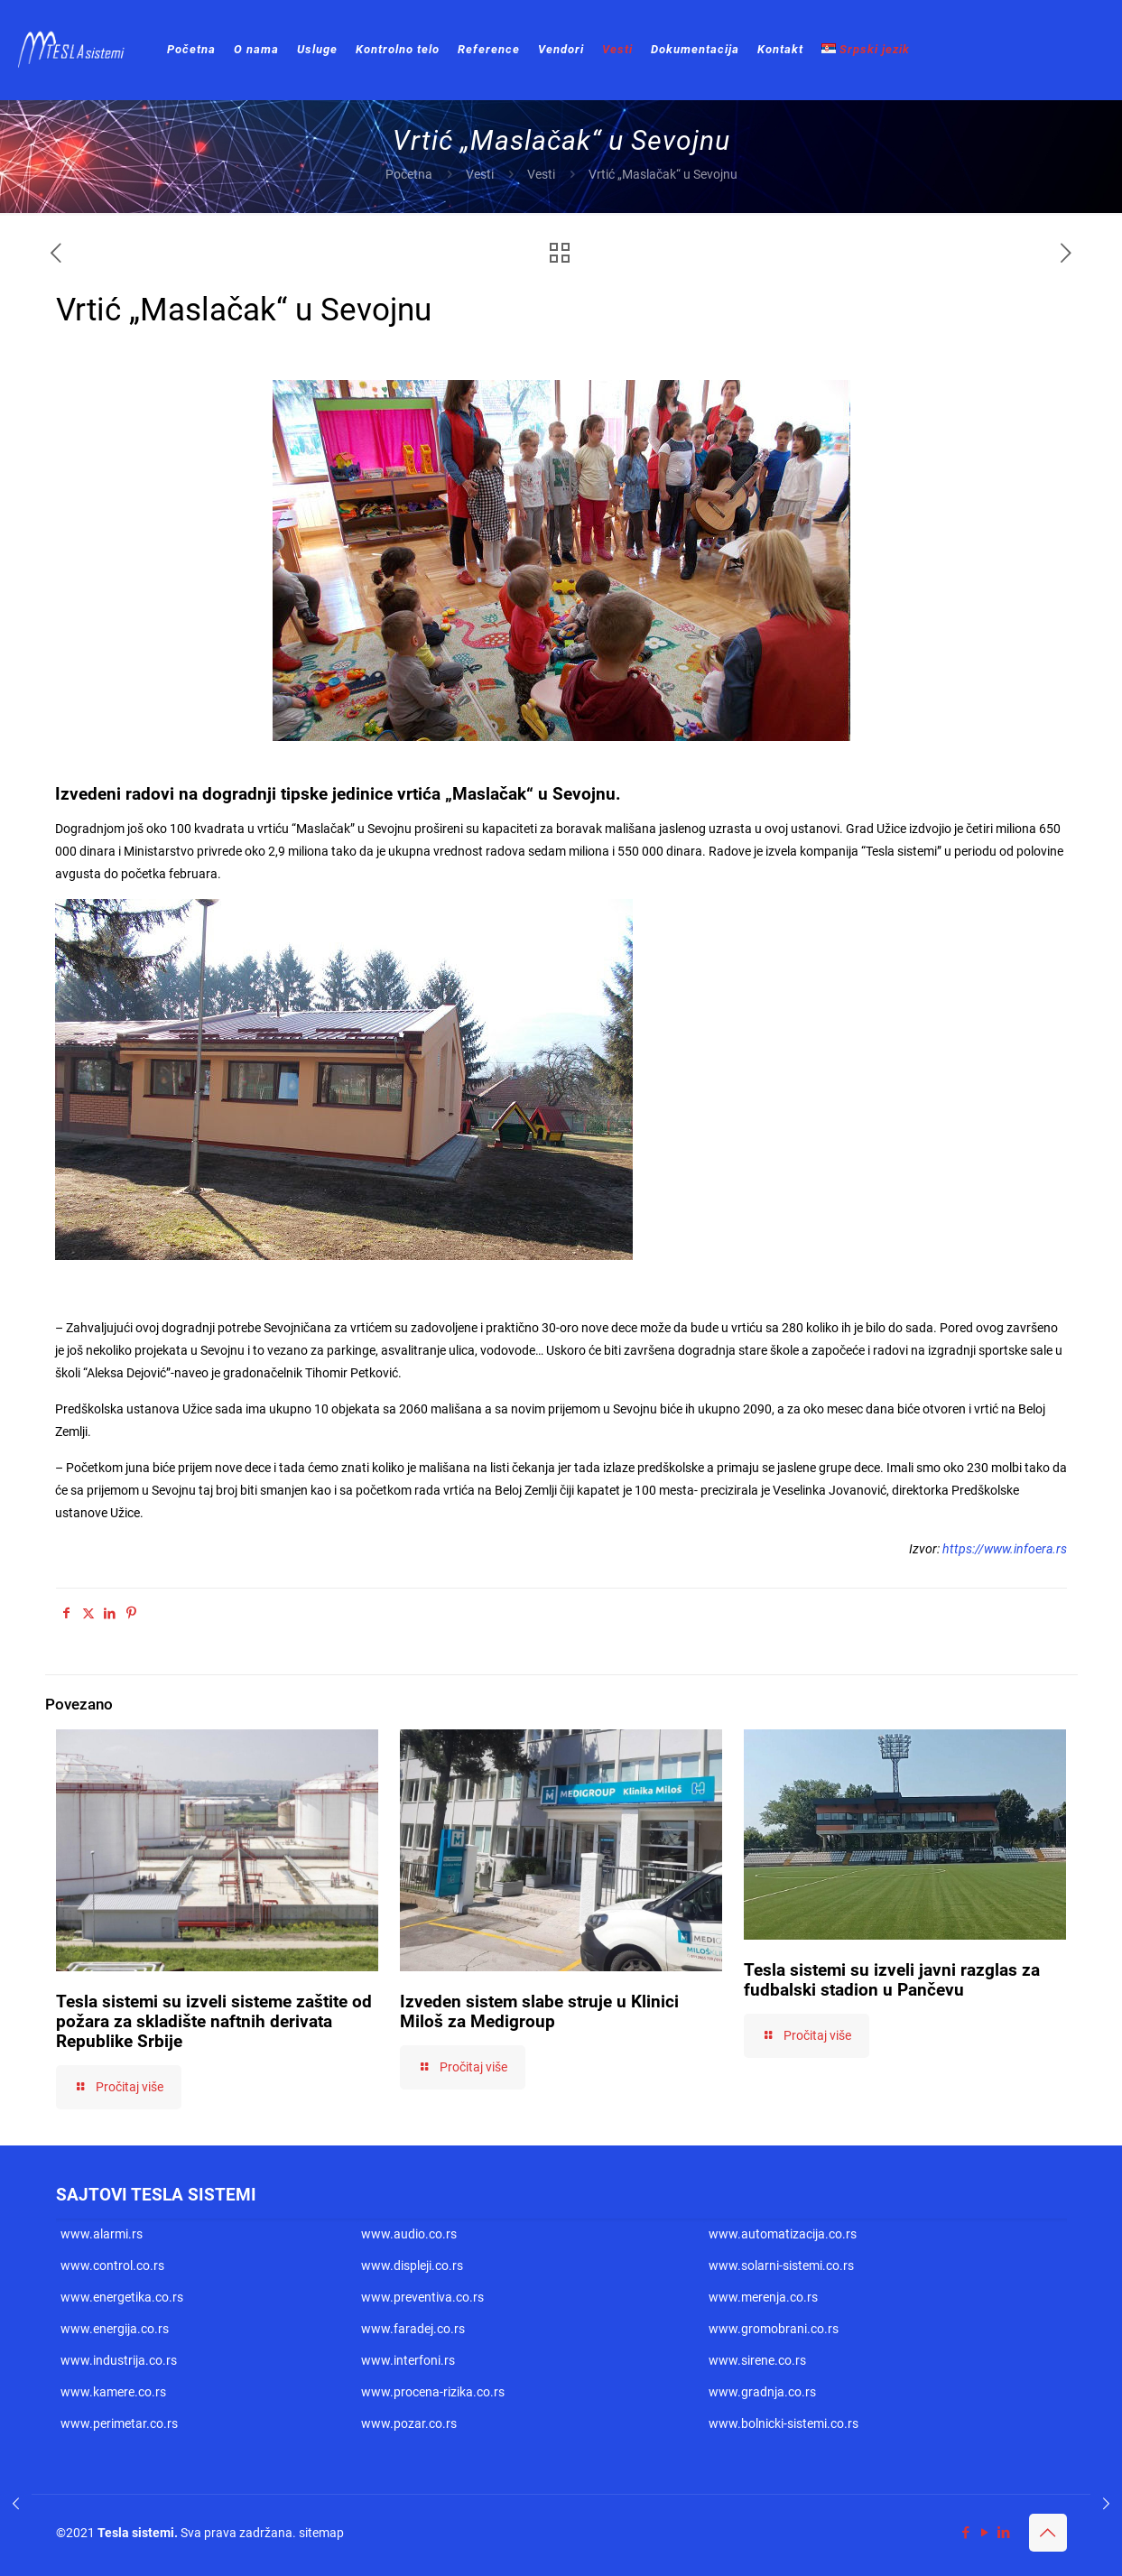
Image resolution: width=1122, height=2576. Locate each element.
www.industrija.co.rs (118, 2360)
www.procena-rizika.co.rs (433, 2392)
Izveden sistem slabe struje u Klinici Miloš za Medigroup (539, 2011)
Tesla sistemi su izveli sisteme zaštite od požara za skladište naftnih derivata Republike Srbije (214, 2021)
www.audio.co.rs (409, 2234)
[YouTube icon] (985, 2533)
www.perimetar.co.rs (119, 2423)
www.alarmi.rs (101, 2234)
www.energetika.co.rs (121, 2297)
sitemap (321, 2532)
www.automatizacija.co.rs (783, 2234)
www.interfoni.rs (408, 2360)
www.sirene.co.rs (757, 2360)
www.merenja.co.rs (763, 2297)
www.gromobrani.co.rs (774, 2328)
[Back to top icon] (1048, 2533)
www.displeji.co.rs (412, 2265)
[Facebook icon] (966, 2533)
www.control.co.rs (112, 2265)
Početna (408, 174)
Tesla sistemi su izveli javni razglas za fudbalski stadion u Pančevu (892, 1980)
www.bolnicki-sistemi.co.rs (783, 2423)
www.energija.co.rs (114, 2328)
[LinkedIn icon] (1004, 2533)
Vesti (480, 174)
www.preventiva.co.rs (422, 2297)
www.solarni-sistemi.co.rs (781, 2265)
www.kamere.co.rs (113, 2392)
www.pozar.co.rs (409, 2423)
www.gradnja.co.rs (762, 2392)
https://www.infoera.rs (1004, 1549)
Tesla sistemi (135, 2532)
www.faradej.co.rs (413, 2328)
